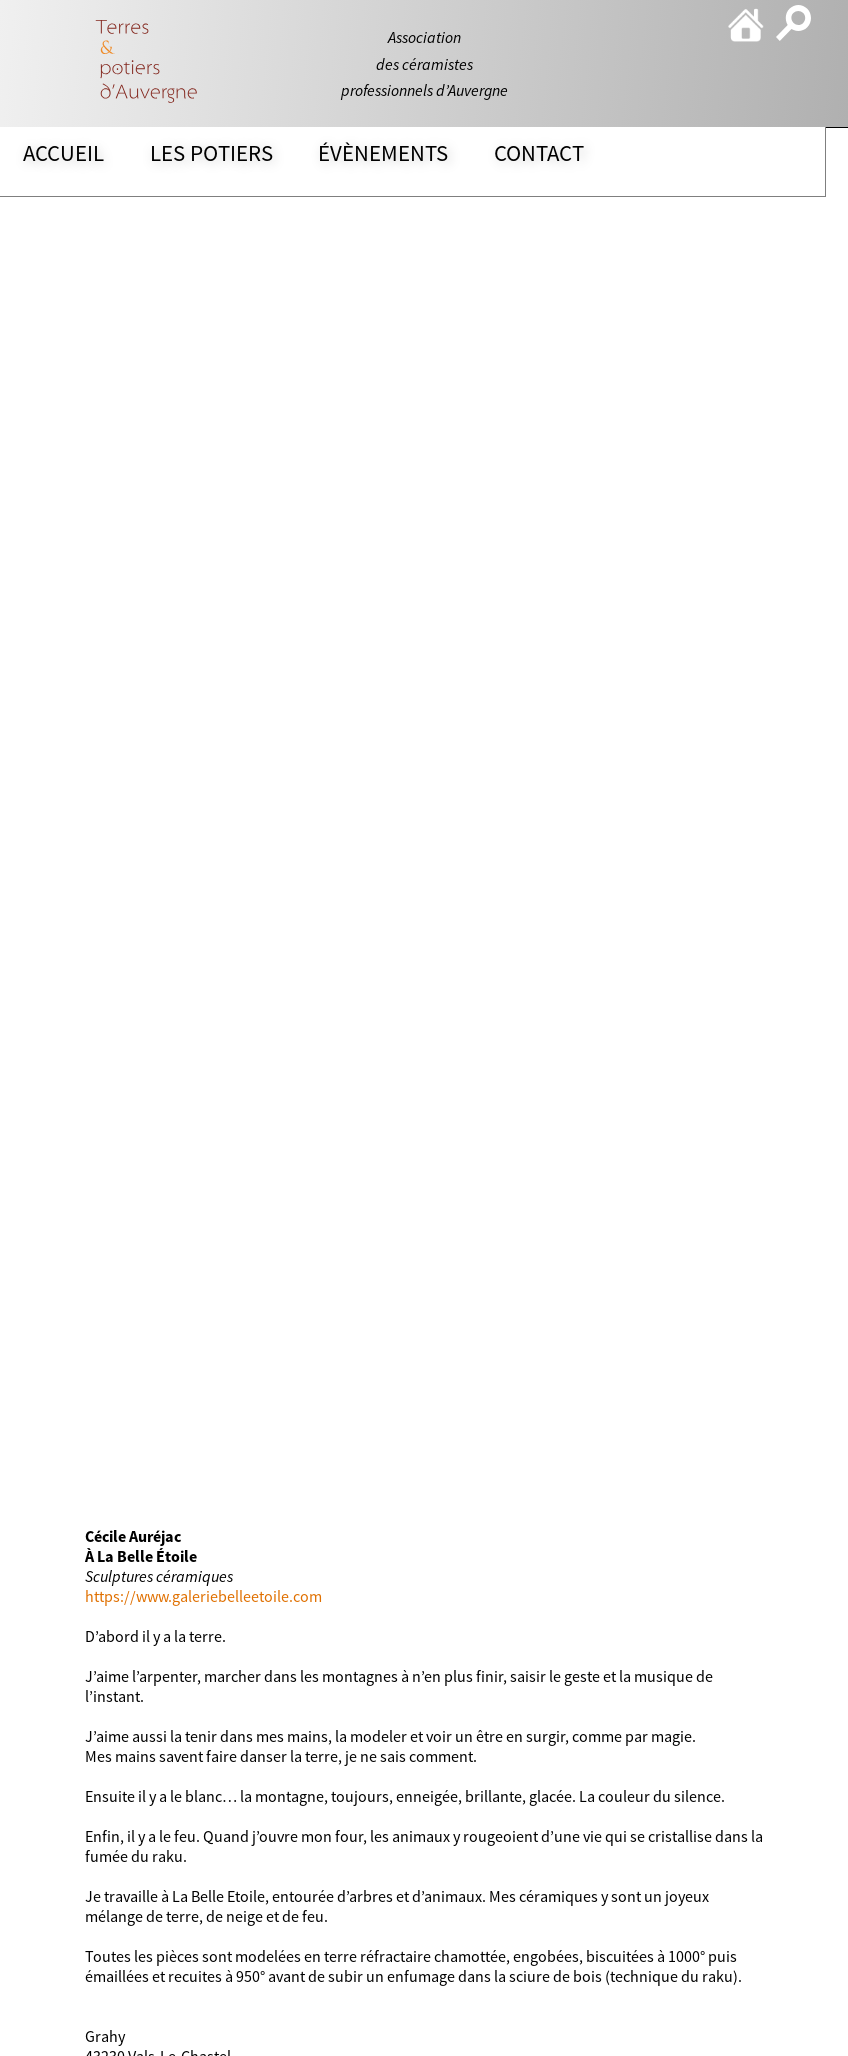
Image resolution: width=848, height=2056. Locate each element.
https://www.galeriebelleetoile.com (203, 1596)
